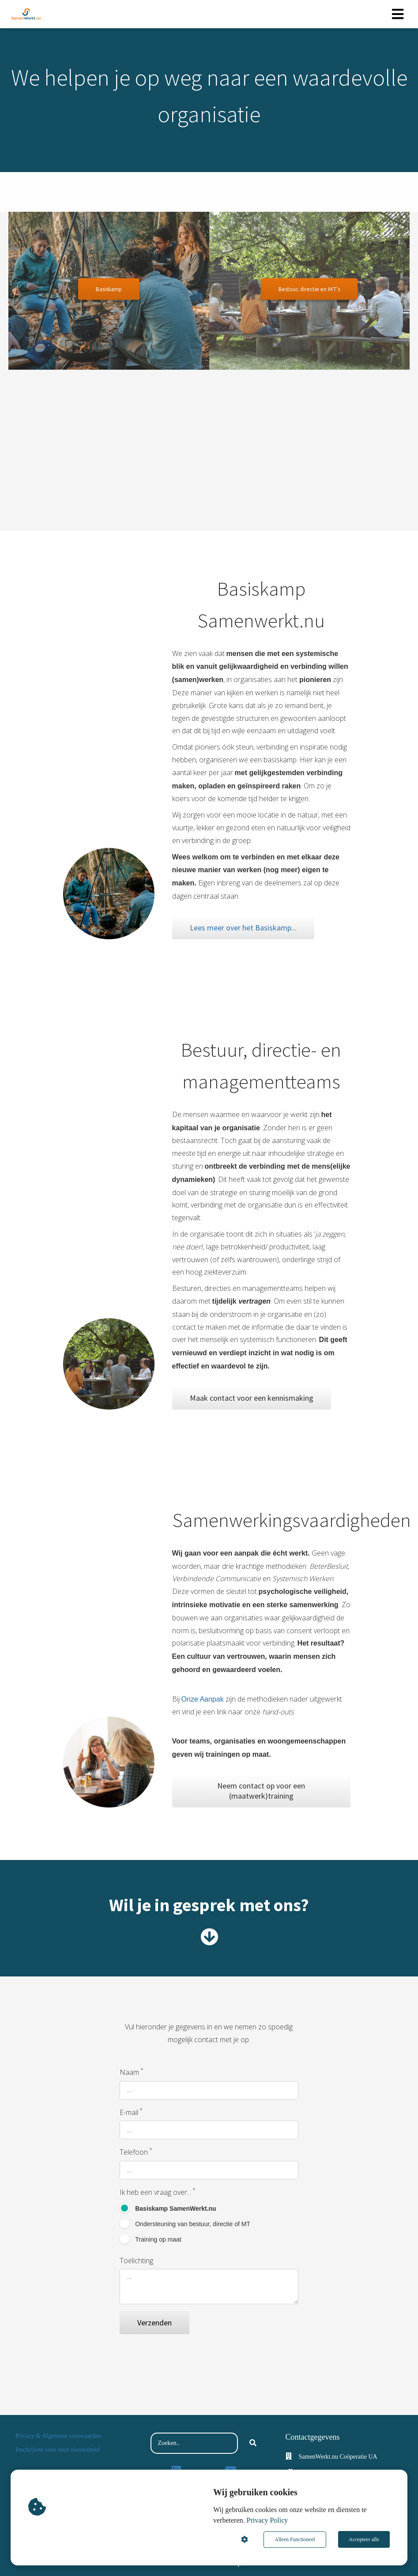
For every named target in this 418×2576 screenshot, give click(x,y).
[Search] (253, 2443)
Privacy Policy (267, 2520)
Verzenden (154, 2322)
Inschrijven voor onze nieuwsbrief (57, 2449)
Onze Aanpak (202, 1699)
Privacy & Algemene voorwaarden (58, 2436)
